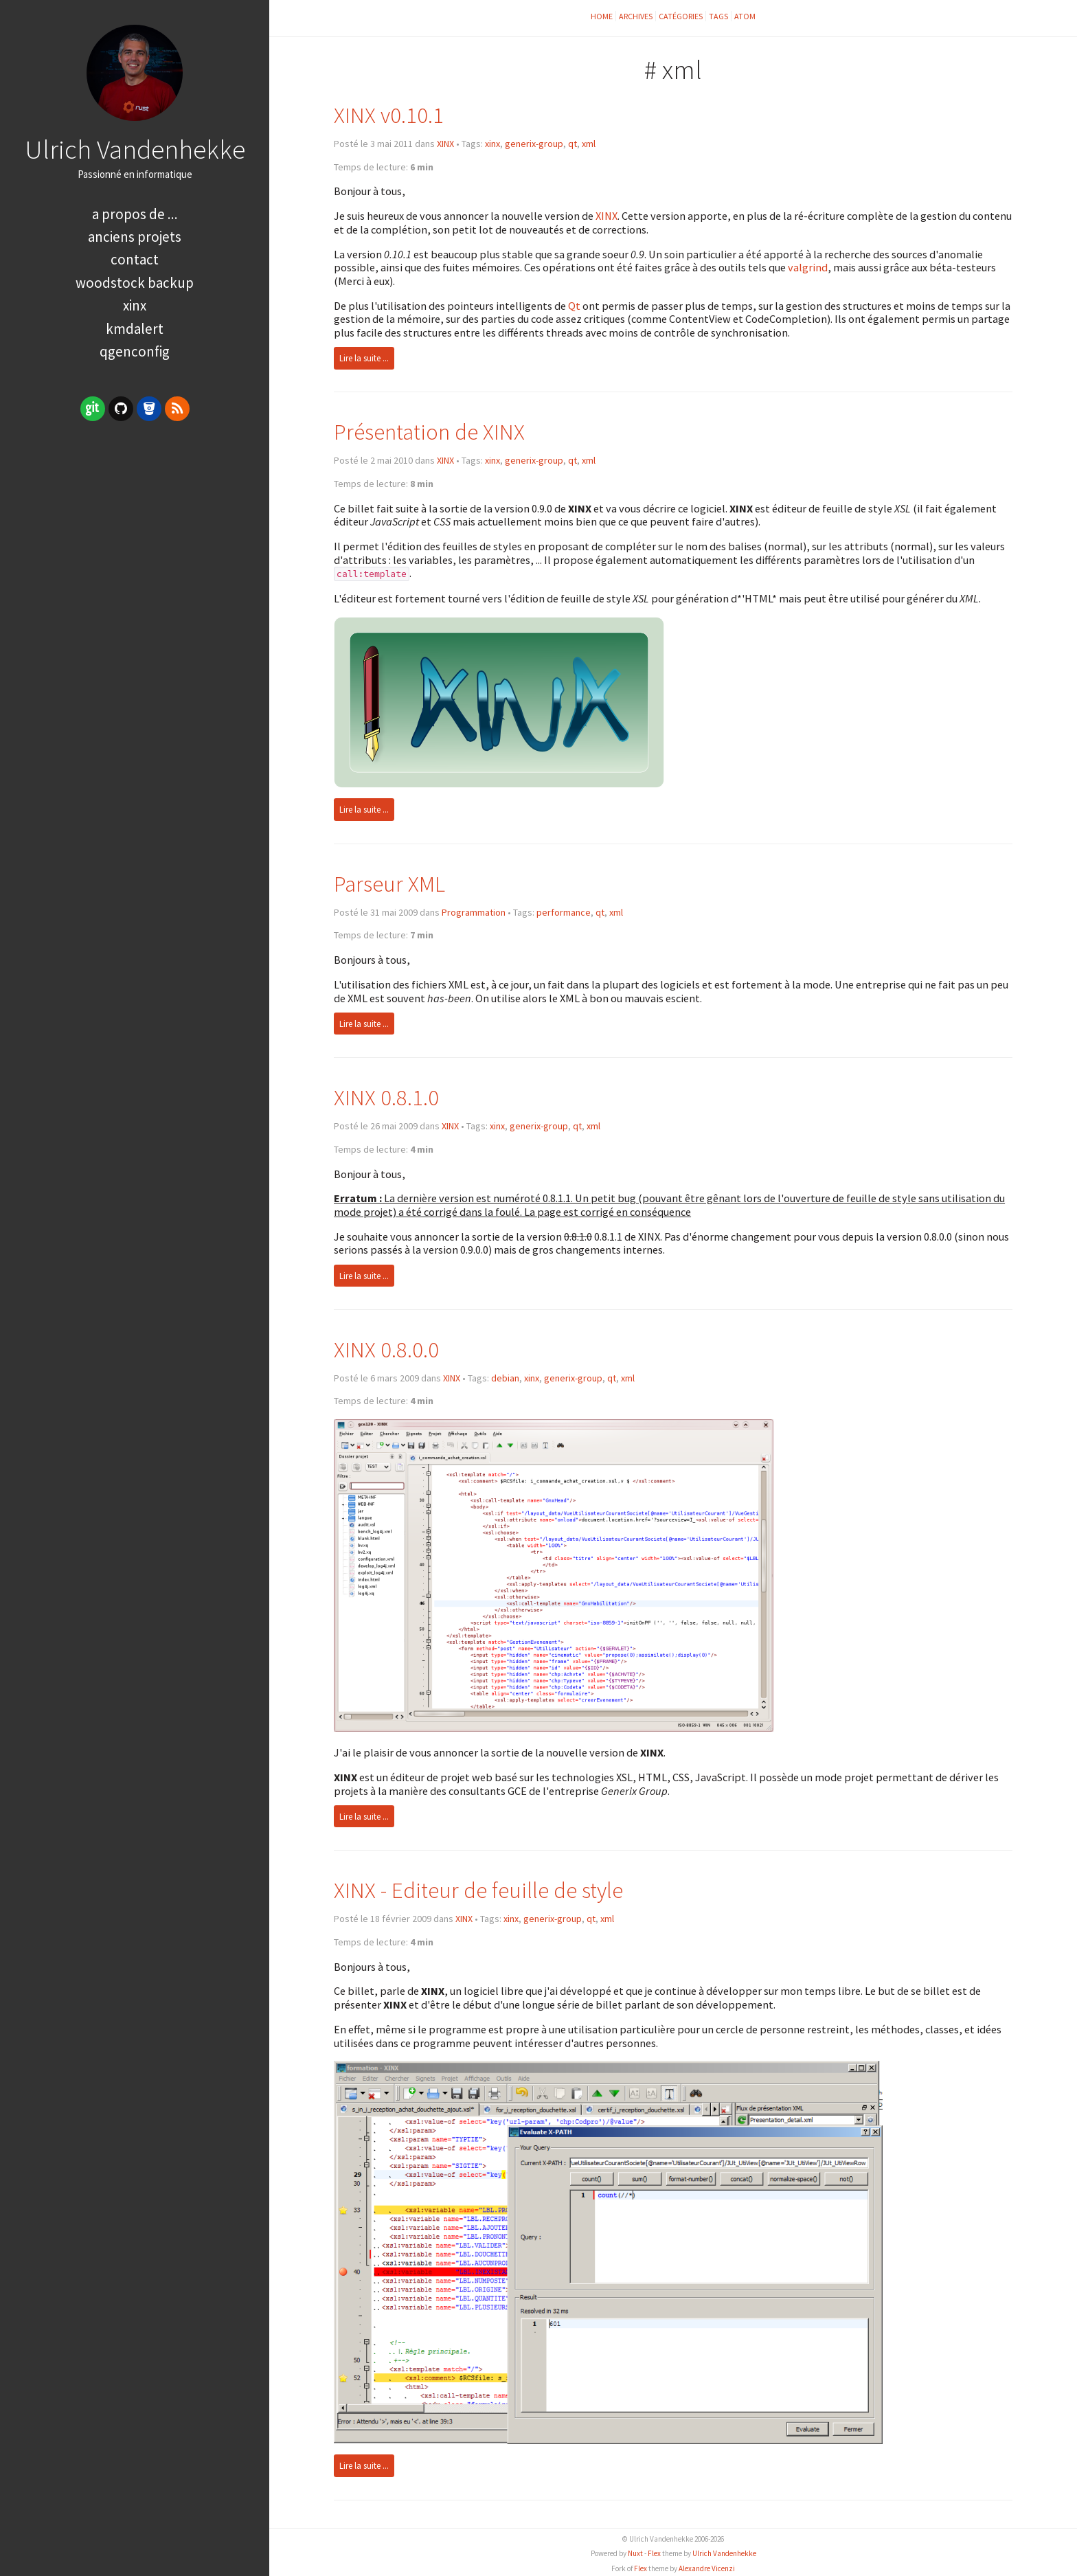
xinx (492, 143)
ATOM (745, 16)
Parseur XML (389, 884)
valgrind (808, 267)
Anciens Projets (134, 236)
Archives (636, 16)
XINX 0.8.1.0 (386, 1097)
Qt (574, 306)
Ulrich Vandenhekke (135, 149)
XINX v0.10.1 (389, 115)
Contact (135, 259)
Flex (654, 2553)
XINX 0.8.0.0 (386, 1349)
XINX (134, 305)
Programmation (474, 912)
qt (572, 143)
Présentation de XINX (429, 432)
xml (589, 143)
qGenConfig (135, 351)
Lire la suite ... (364, 358)
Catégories (681, 16)
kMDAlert (134, 328)
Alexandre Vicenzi (707, 2568)
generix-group (534, 143)
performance (563, 912)
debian (505, 1378)
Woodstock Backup (135, 282)
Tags (718, 16)
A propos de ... (135, 214)
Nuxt (635, 2553)
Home (602, 16)
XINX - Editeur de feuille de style (478, 1890)
